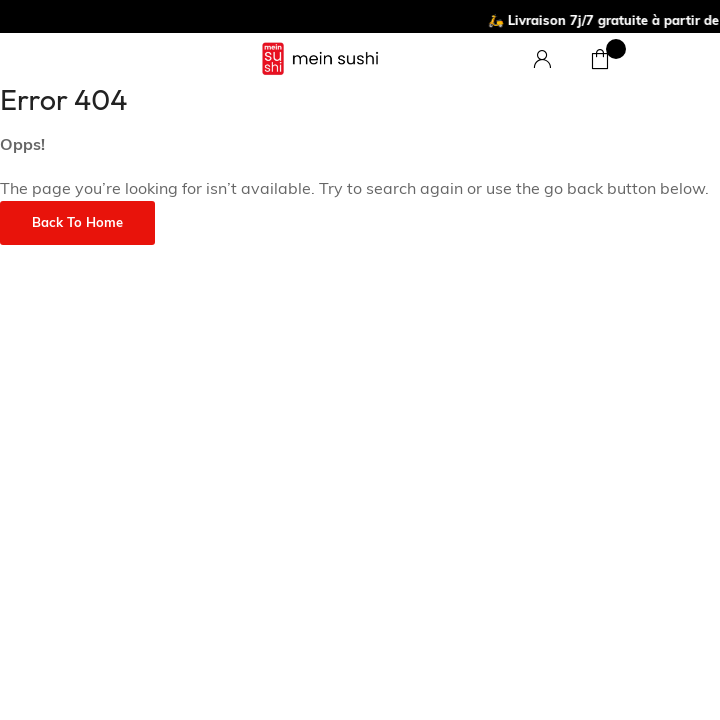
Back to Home (77, 223)
